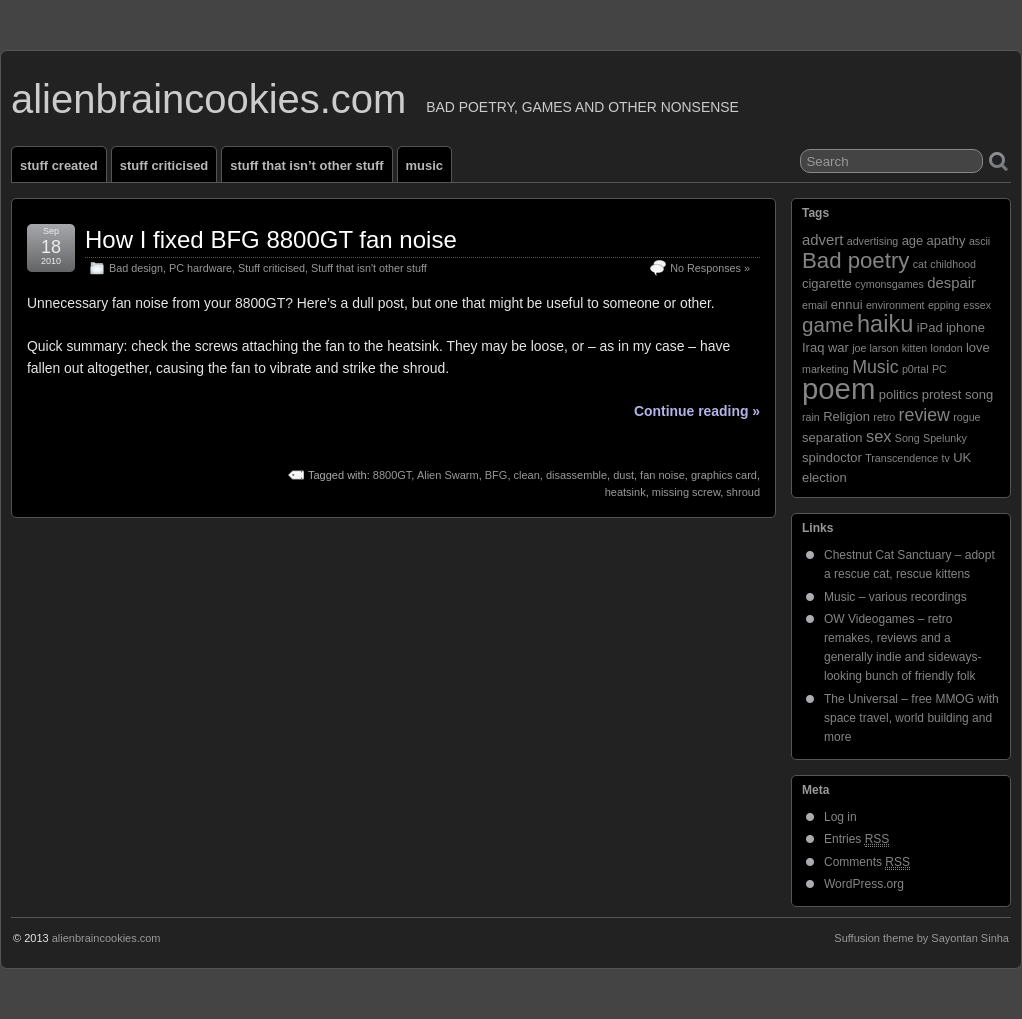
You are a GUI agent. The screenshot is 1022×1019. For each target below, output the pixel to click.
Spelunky (945, 438)
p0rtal (915, 369)
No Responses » (710, 268)
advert (822, 240)
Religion (846, 416)
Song (907, 438)
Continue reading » (697, 411)
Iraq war (825, 347)
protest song (957, 394)
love (978, 347)
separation (832, 437)
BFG (496, 475)
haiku (885, 324)
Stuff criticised (164, 165)
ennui (847, 304)
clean (527, 475)
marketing (825, 369)
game (828, 324)
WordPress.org (864, 884)
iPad (930, 327)
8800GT (392, 475)
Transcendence (901, 458)
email (814, 305)
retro (884, 417)
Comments (867, 862)
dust (623, 475)
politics (899, 394)
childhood (953, 264)
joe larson (875, 348)
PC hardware (200, 268)
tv (946, 458)
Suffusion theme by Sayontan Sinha (921, 938)
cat (920, 264)
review (924, 415)
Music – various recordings (895, 597)
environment (895, 305)
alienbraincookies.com (208, 99)
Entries (856, 839)
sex (879, 436)
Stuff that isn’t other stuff (306, 165)
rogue (966, 417)
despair (951, 283)
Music (424, 165)
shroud (743, 492)
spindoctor (832, 457)
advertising (873, 241)
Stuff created (59, 165)
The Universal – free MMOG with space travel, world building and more (911, 718)
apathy (946, 240)
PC (939, 369)
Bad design (136, 268)
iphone (965, 327)
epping (944, 305)
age (913, 240)
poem (838, 388)
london (947, 348)
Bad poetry (855, 260)
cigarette (827, 283)
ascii (979, 241)
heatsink (625, 492)
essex (977, 305)
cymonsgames (889, 284)
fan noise (662, 475)
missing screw (686, 492)
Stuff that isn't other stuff (369, 268)
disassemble (576, 475)
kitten (914, 348)
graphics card (724, 475)
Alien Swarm (448, 475)
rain (811, 417)
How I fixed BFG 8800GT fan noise (271, 239)
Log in (840, 817)
